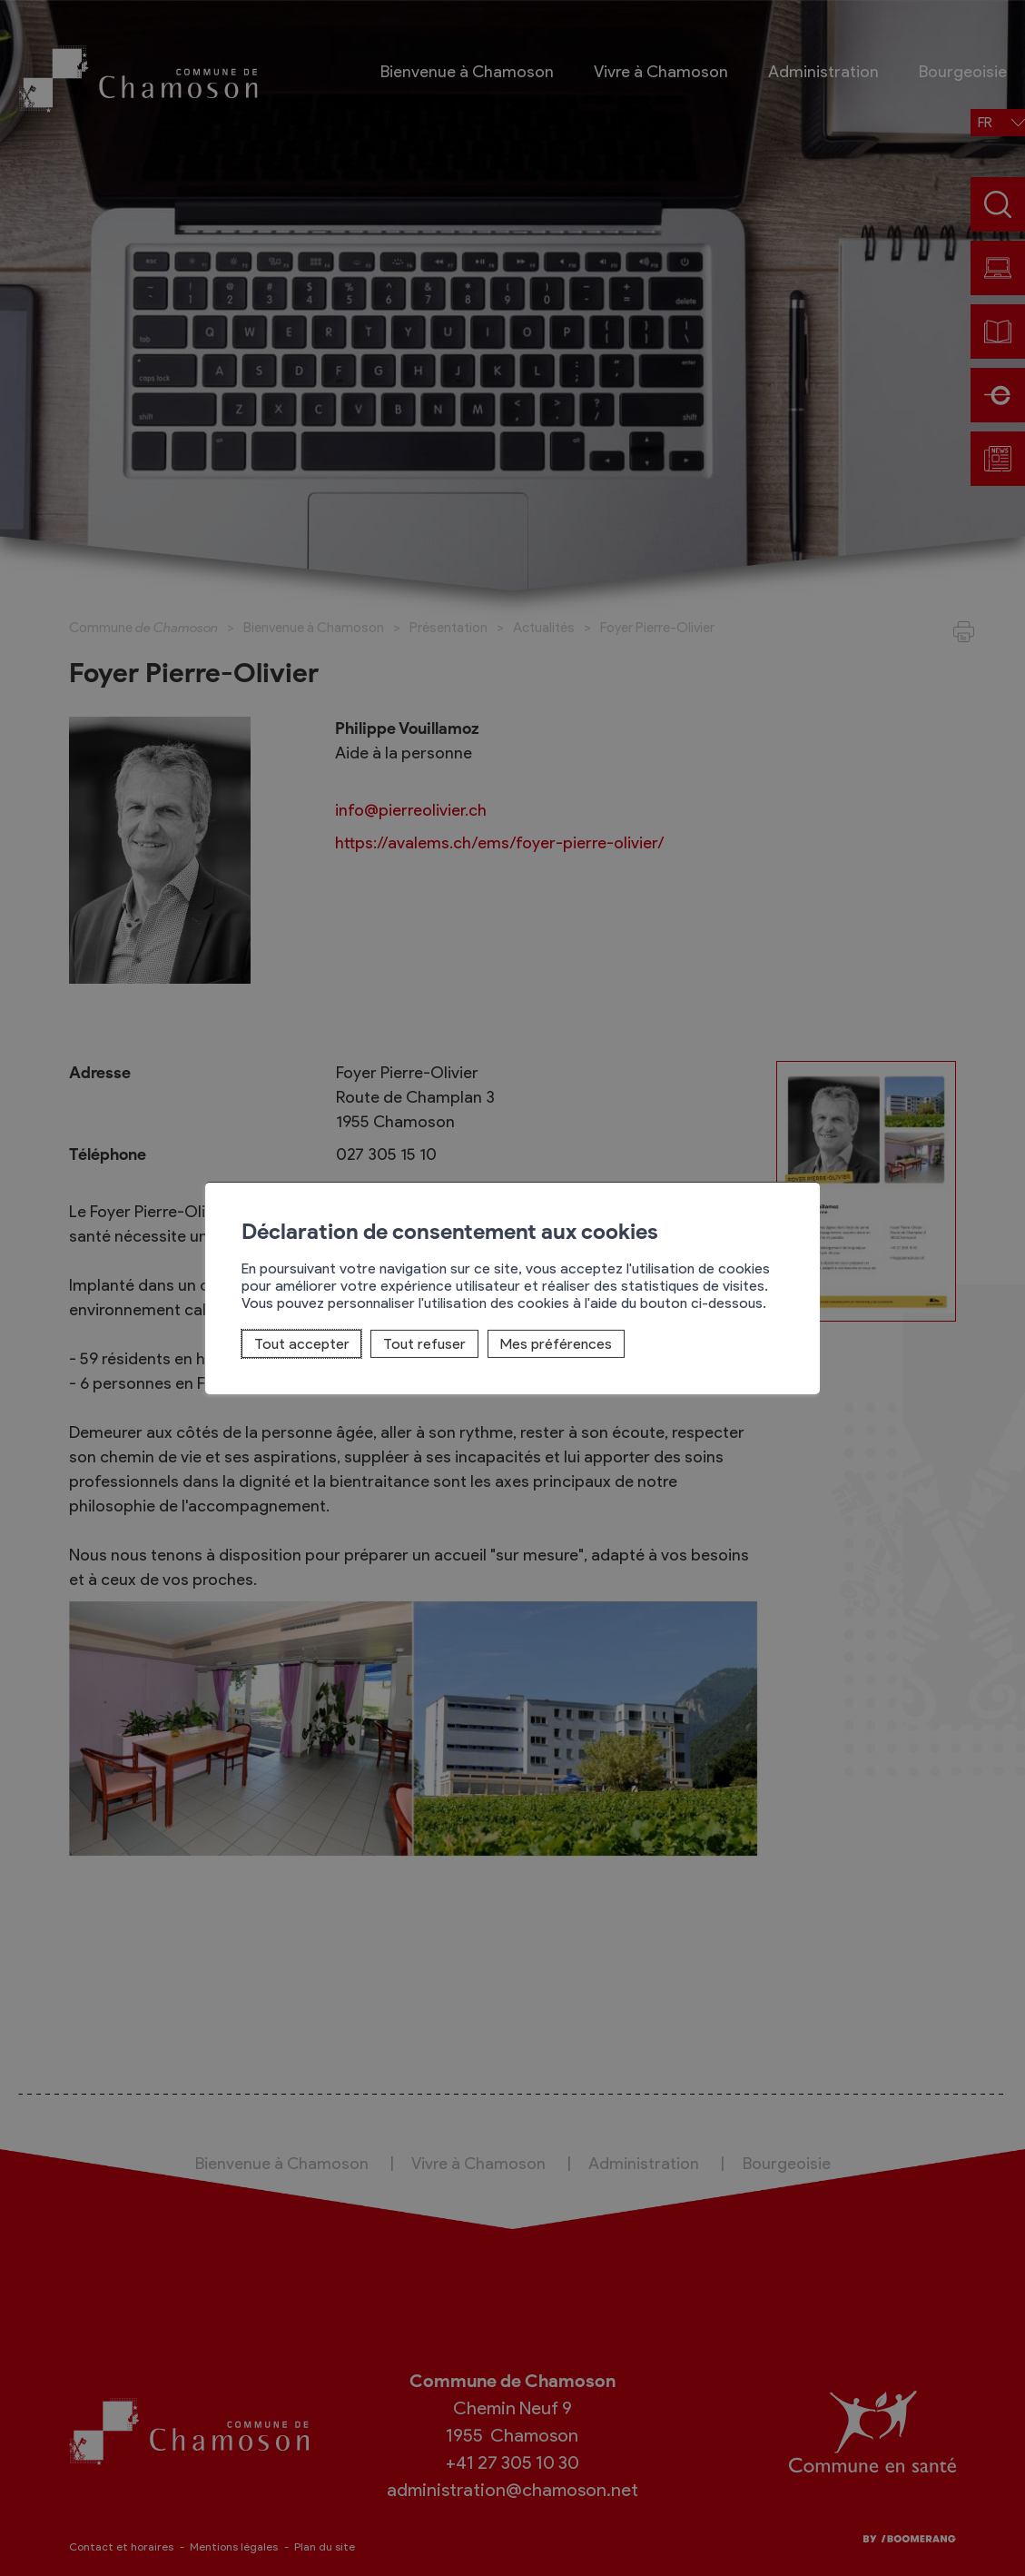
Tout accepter (302, 1343)
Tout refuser (424, 1343)
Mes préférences (556, 1343)
